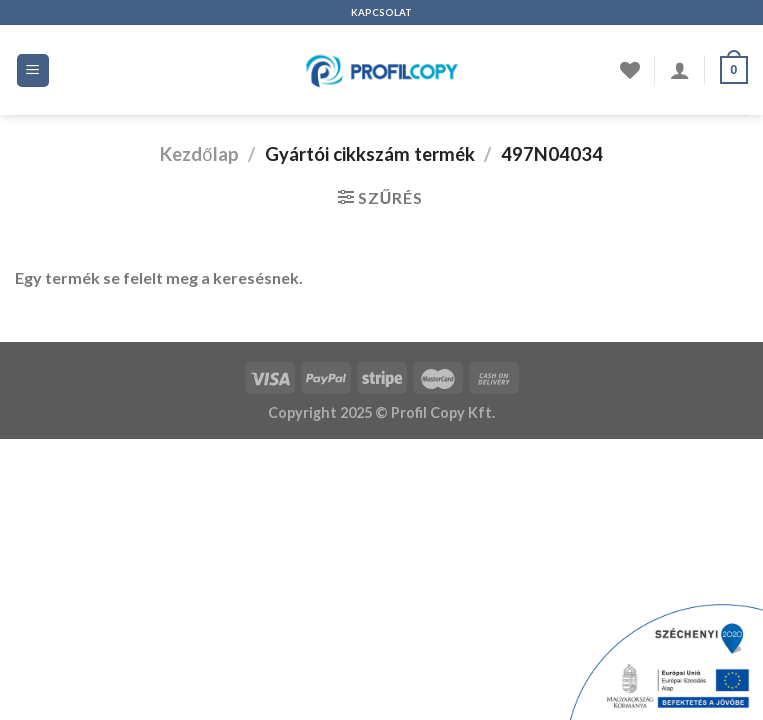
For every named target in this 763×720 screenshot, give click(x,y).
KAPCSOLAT (381, 12)
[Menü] (33, 70)
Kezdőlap (199, 154)
